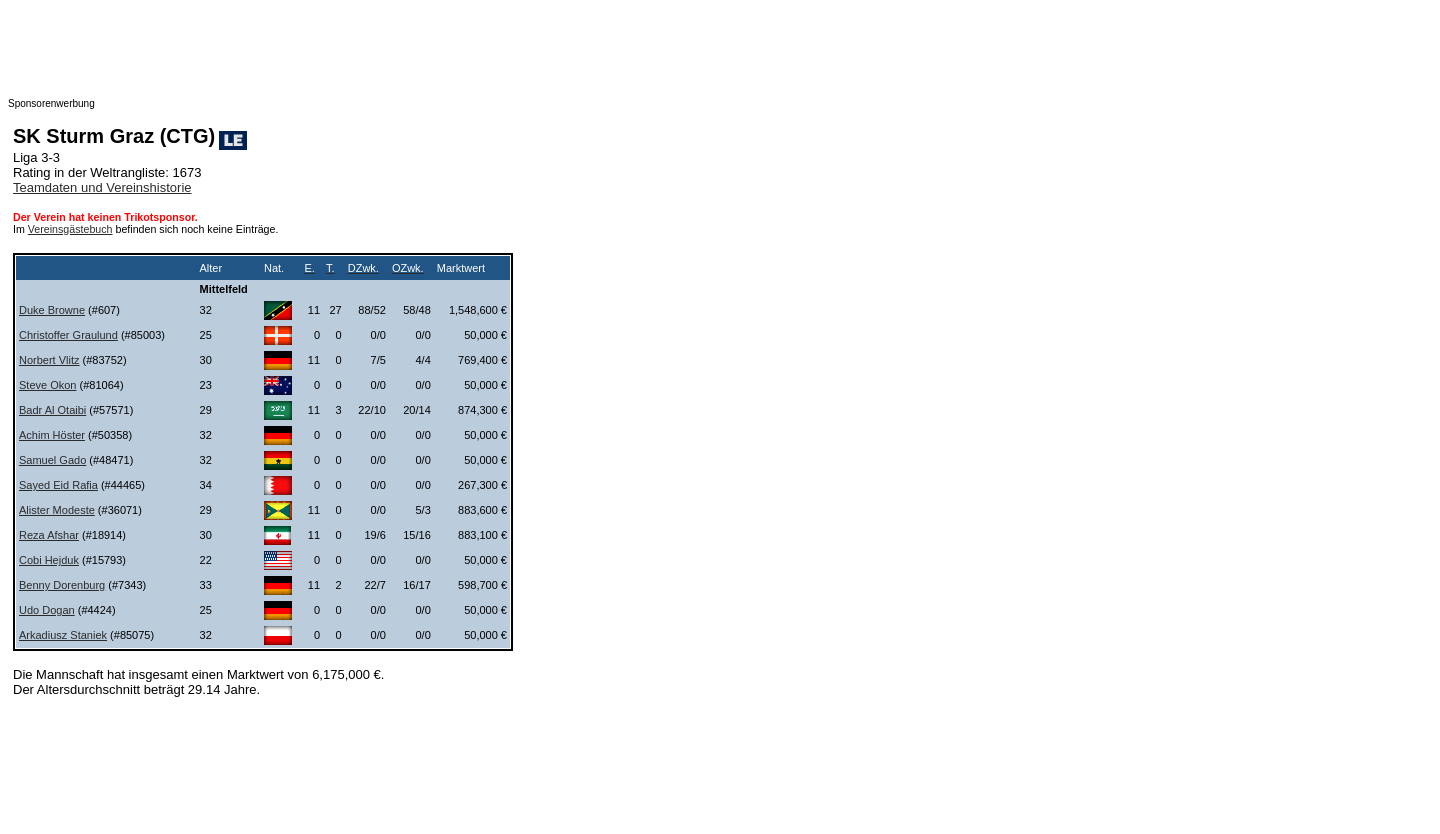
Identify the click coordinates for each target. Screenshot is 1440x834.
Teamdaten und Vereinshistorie (102, 187)
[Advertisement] (408, 53)
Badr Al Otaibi (52, 410)
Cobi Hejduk (49, 560)
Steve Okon (47, 385)
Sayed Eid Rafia (58, 485)
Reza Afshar (49, 535)
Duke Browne (52, 310)
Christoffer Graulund (68, 335)
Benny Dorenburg (62, 585)
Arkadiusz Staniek (63, 635)
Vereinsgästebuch (70, 229)
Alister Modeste (57, 510)
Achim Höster (52, 435)
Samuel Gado (52, 460)
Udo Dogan (47, 610)
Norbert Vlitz (49, 360)
